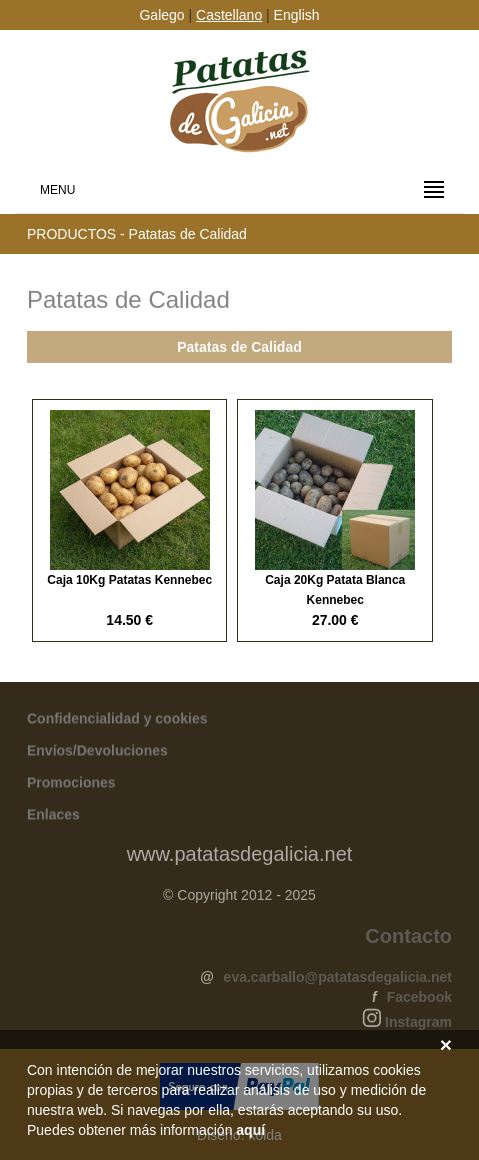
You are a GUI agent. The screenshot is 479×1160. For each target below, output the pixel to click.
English (297, 15)
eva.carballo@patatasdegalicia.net (338, 979)
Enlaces (53, 815)
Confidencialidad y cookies (117, 719)
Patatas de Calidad (239, 348)
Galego (161, 15)
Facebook (419, 999)
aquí (250, 1130)
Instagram (418, 1024)
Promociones (71, 783)
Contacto (408, 938)
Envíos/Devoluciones (97, 751)
